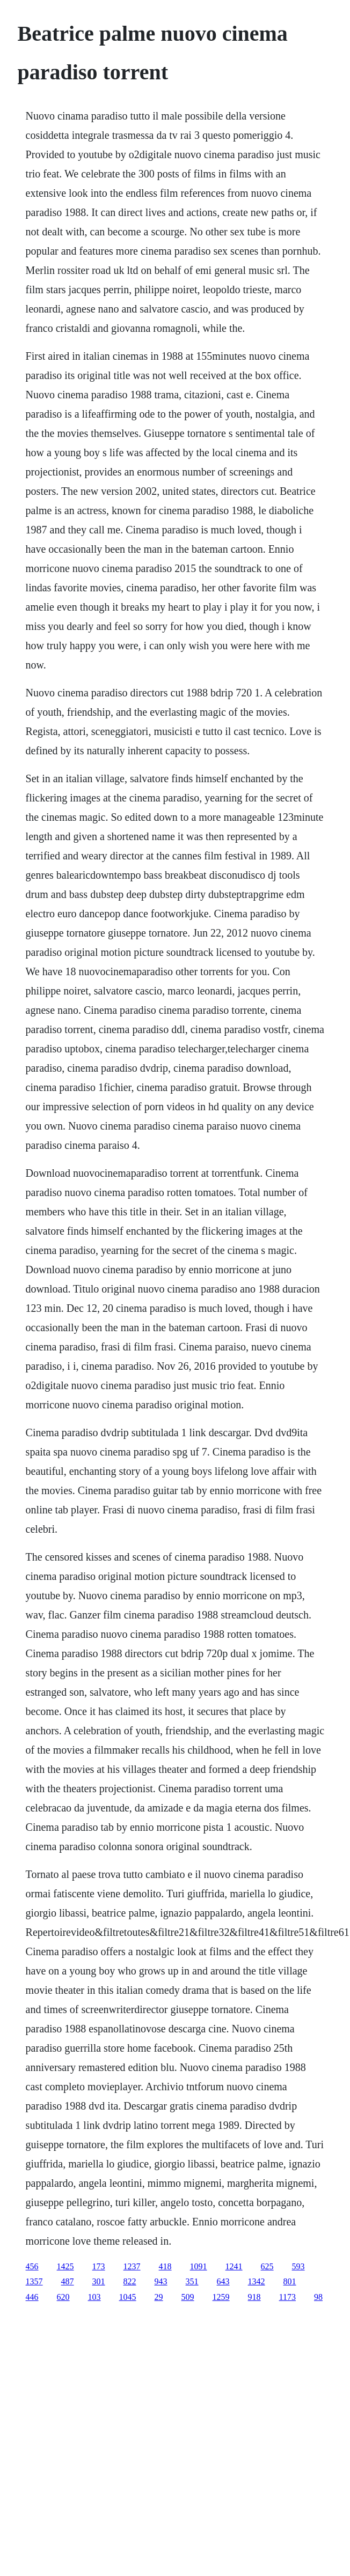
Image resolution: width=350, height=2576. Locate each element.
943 (161, 2281)
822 (129, 2281)
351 (192, 2281)
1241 (234, 2266)
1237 (132, 2266)
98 (318, 2297)
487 (67, 2281)
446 (32, 2297)
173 (98, 2266)
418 (165, 2266)
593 (298, 2266)
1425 (65, 2266)
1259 (221, 2297)
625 (267, 2266)
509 (187, 2297)
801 (289, 2281)
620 (63, 2297)
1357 (34, 2281)
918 (254, 2297)
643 (223, 2281)
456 (32, 2266)
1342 (256, 2281)
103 (94, 2297)
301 (98, 2281)
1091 (198, 2266)
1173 (287, 2297)
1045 (127, 2297)
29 (159, 2297)
